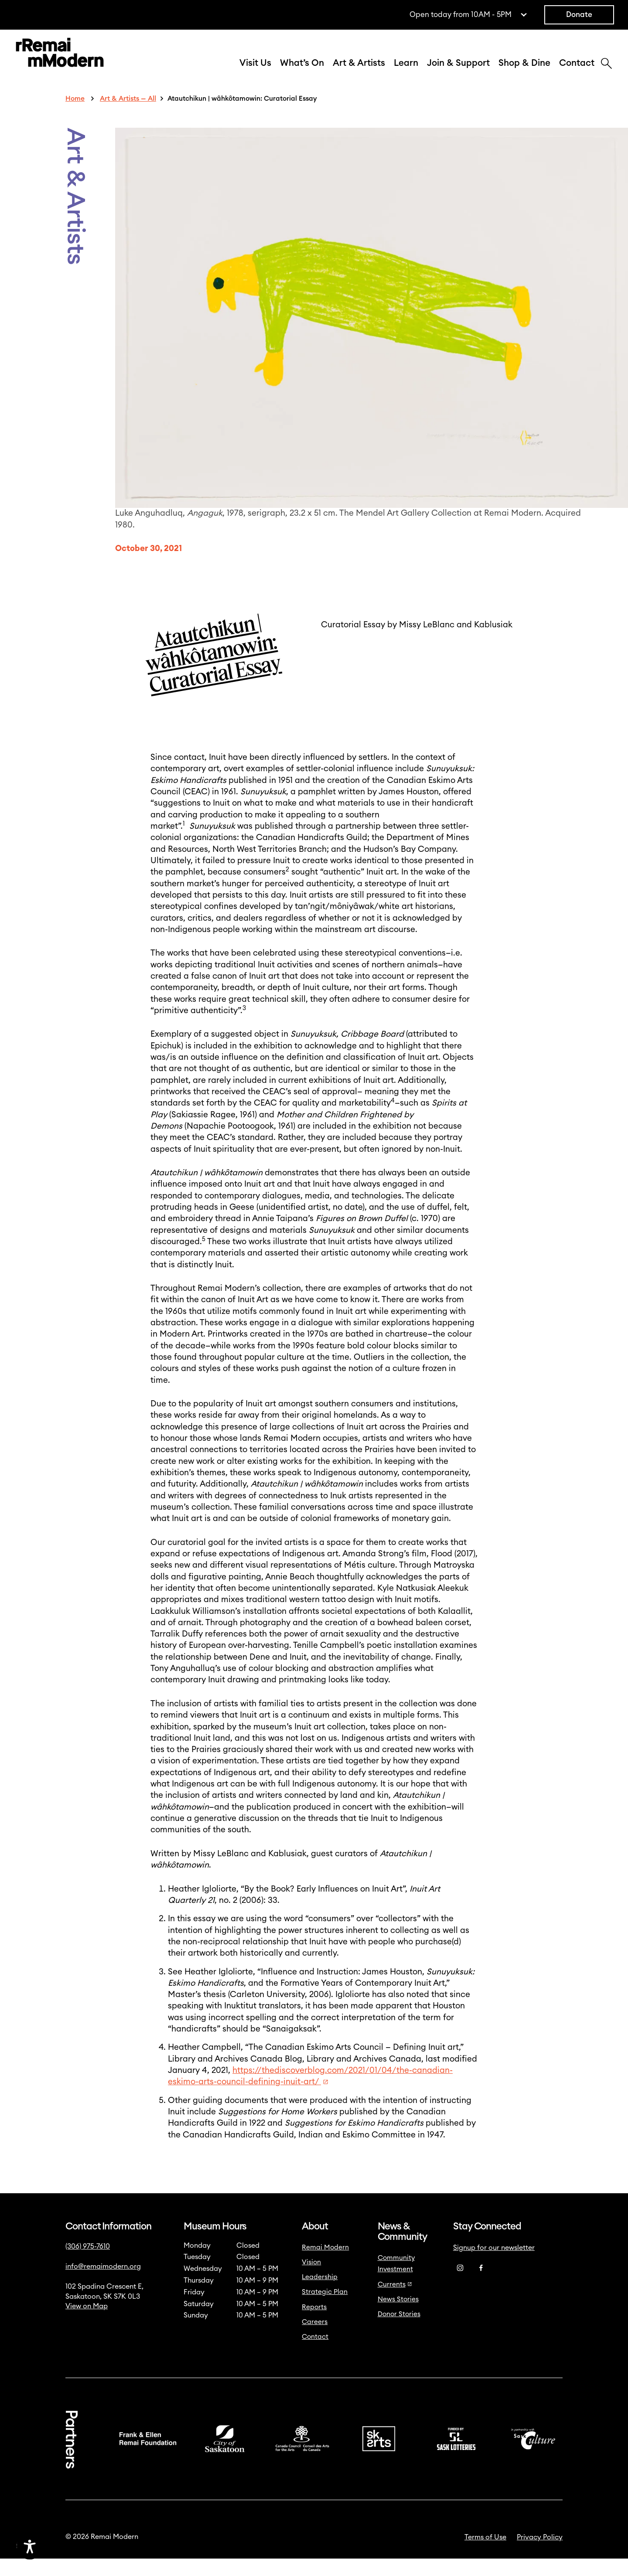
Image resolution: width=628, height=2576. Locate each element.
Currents (395, 2302)
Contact (576, 71)
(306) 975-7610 (87, 2263)
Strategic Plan (325, 2309)
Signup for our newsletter (494, 2265)
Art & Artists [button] (359, 71)
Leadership (320, 2294)
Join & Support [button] (458, 71)
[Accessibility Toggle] (71, 2546)
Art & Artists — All (128, 116)
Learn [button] (406, 71)
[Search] (606, 73)
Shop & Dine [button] (524, 71)
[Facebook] (481, 2286)
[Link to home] (60, 63)
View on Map (86, 2323)
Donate (579, 14)
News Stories (398, 2317)
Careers (315, 2339)
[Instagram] (460, 2286)
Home (75, 116)
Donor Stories (399, 2331)
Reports (314, 2324)
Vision (311, 2280)
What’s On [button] (302, 71)
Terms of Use (485, 2554)
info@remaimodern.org (103, 2283)
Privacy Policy (540, 2554)
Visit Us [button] (255, 71)
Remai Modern (325, 2265)
